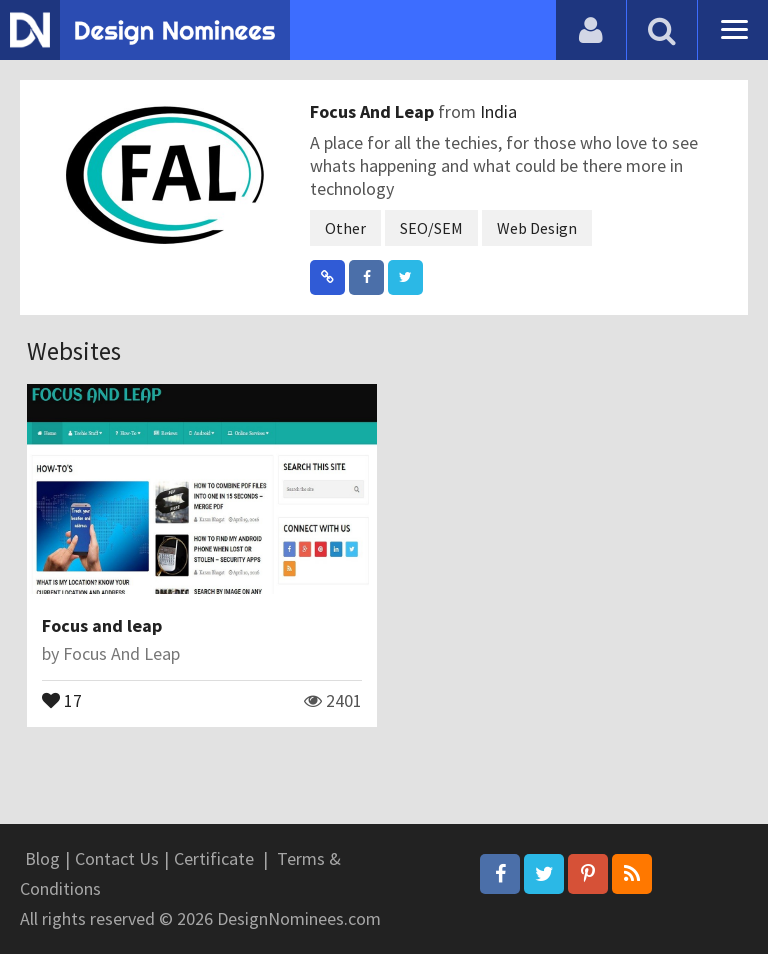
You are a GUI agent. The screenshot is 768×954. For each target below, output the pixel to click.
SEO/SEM (431, 228)
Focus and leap (102, 625)
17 (62, 699)
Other (345, 228)
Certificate (214, 858)
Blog (42, 858)
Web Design (537, 228)
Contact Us (117, 858)
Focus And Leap (374, 111)
